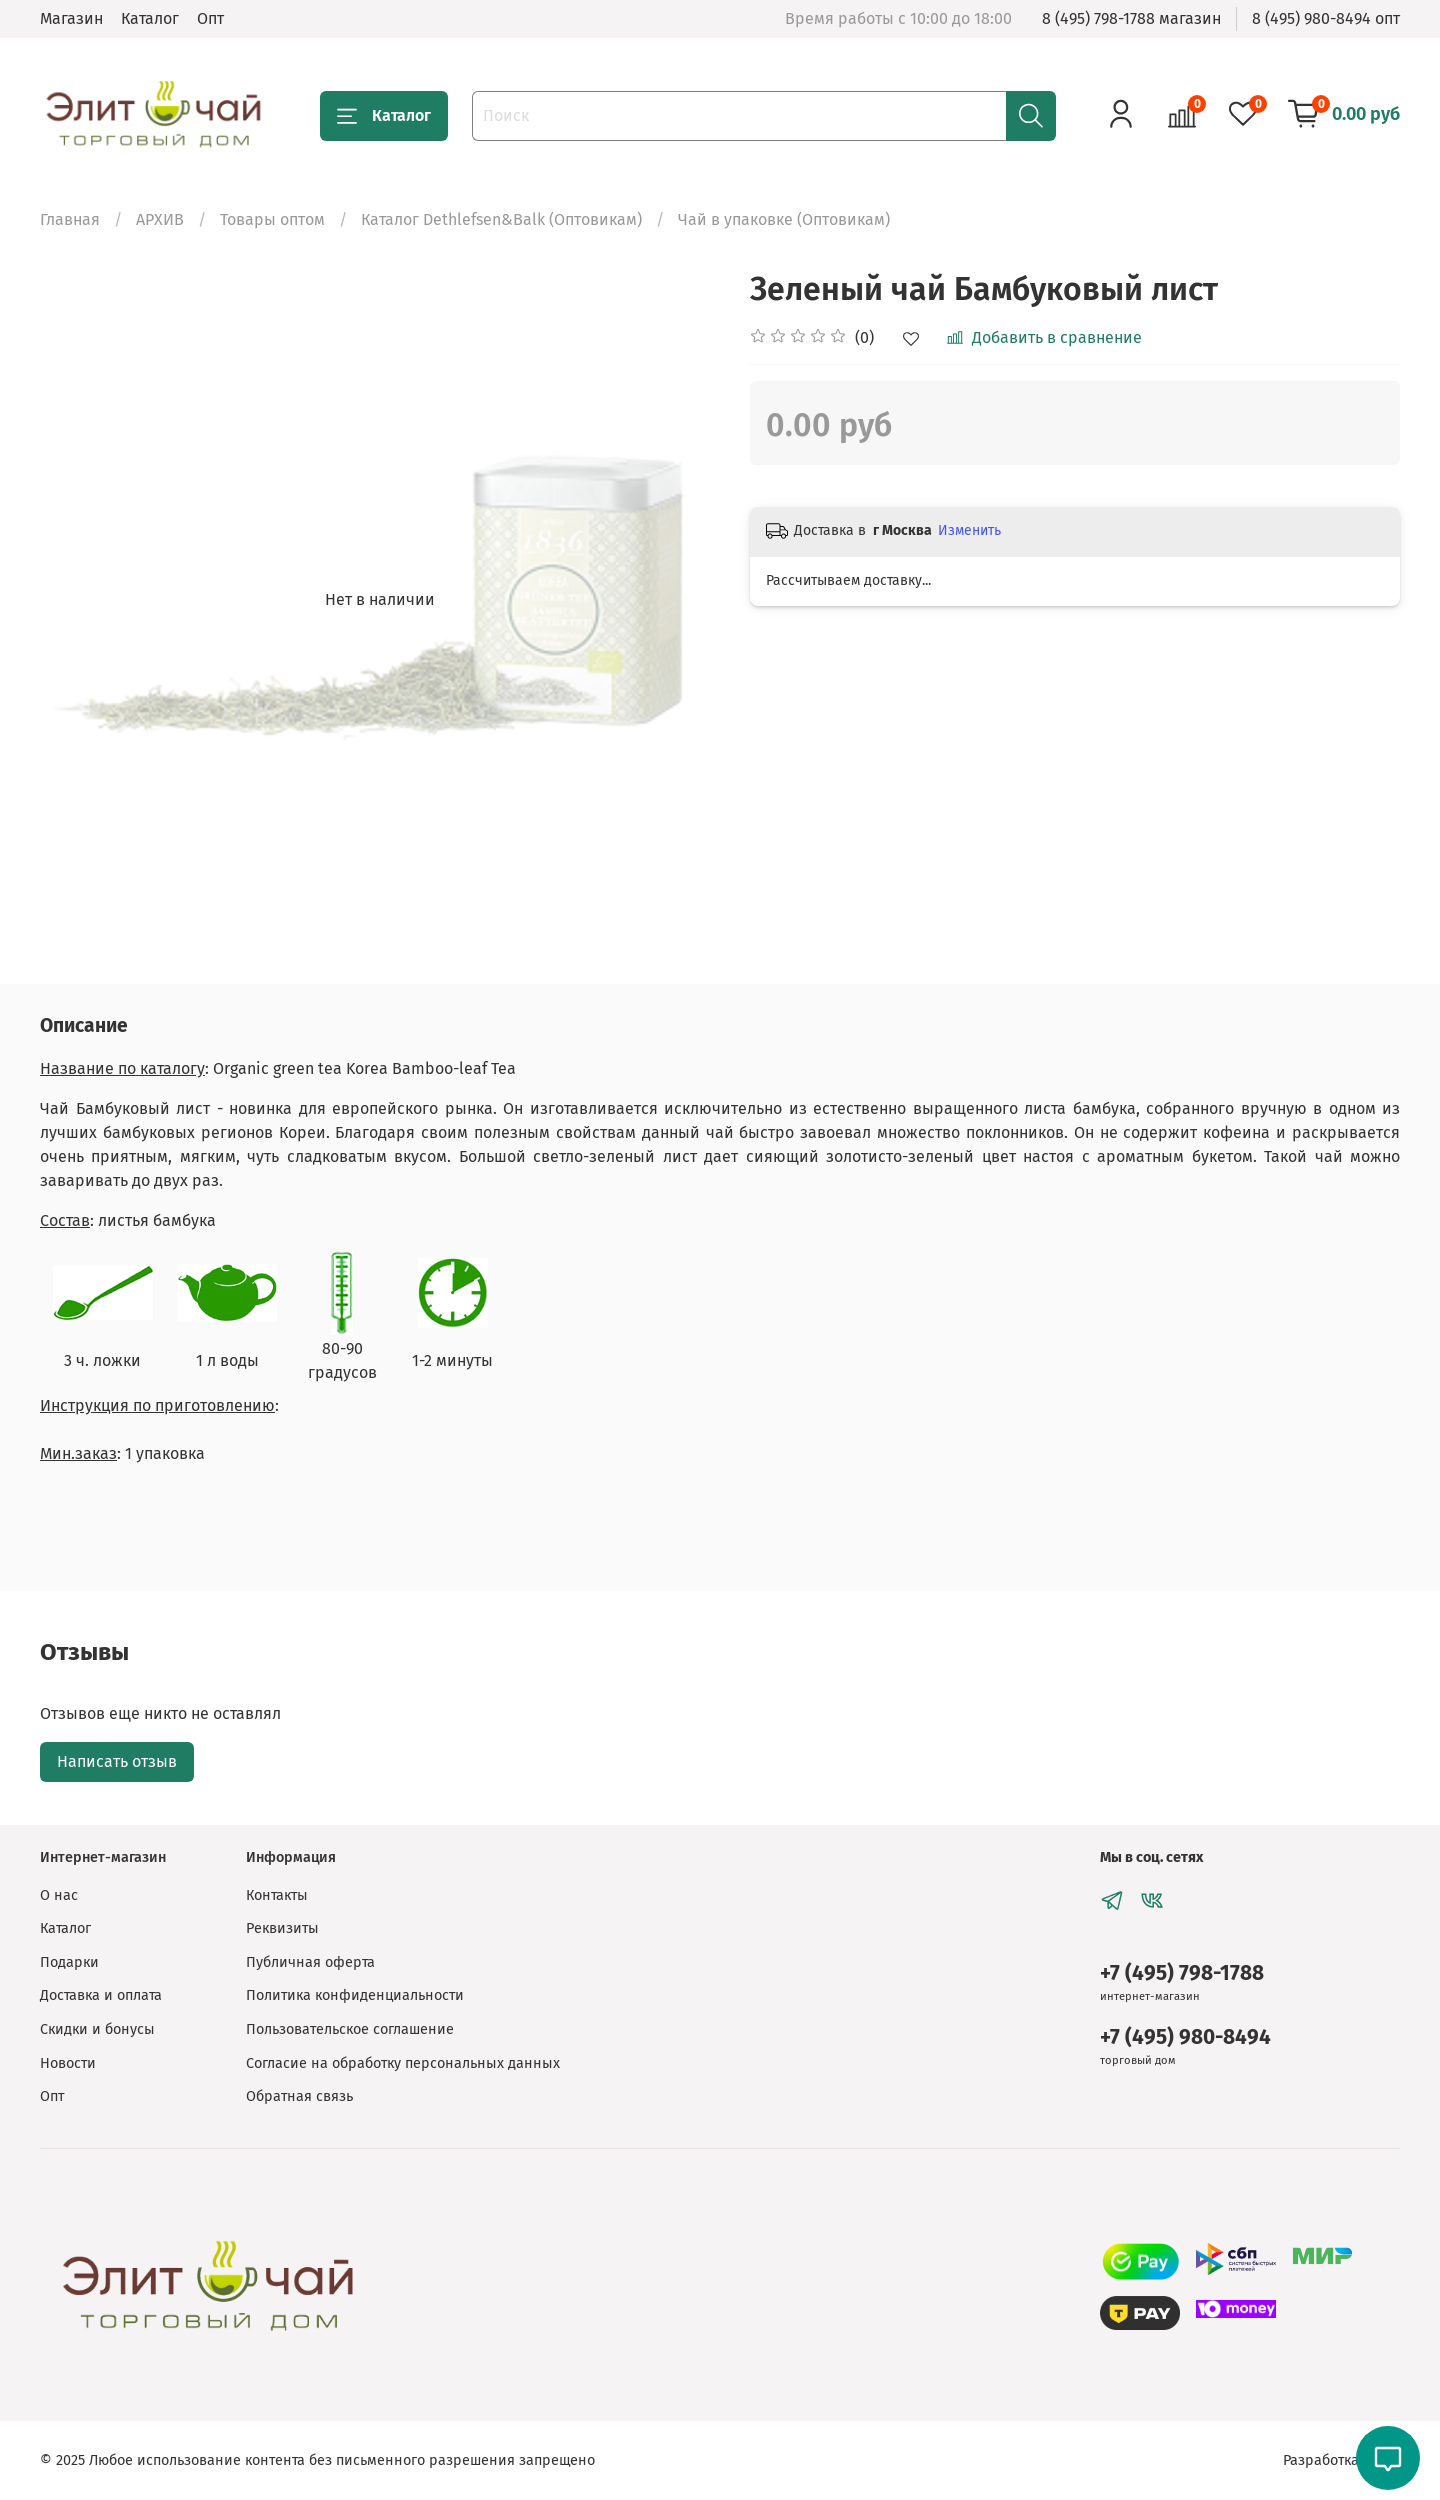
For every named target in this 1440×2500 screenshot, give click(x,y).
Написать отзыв (117, 1761)
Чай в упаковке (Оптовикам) (784, 219)
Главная (70, 219)
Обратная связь (299, 2096)
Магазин (71, 18)
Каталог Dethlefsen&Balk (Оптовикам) (501, 219)
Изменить (969, 530)
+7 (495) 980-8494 (1185, 2037)
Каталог (150, 18)
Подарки (69, 1962)
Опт (210, 18)
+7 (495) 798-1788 (1182, 1973)
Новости (68, 2063)
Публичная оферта (310, 1962)
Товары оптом (272, 219)
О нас (59, 1895)
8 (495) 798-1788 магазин (1131, 18)
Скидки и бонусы (97, 2029)
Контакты (277, 1895)
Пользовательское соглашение (350, 2029)
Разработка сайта (1341, 2460)
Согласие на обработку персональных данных (403, 2063)
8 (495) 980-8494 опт (1326, 18)
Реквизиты (282, 1928)
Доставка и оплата (101, 1995)
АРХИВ (160, 219)
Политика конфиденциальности (355, 1995)
